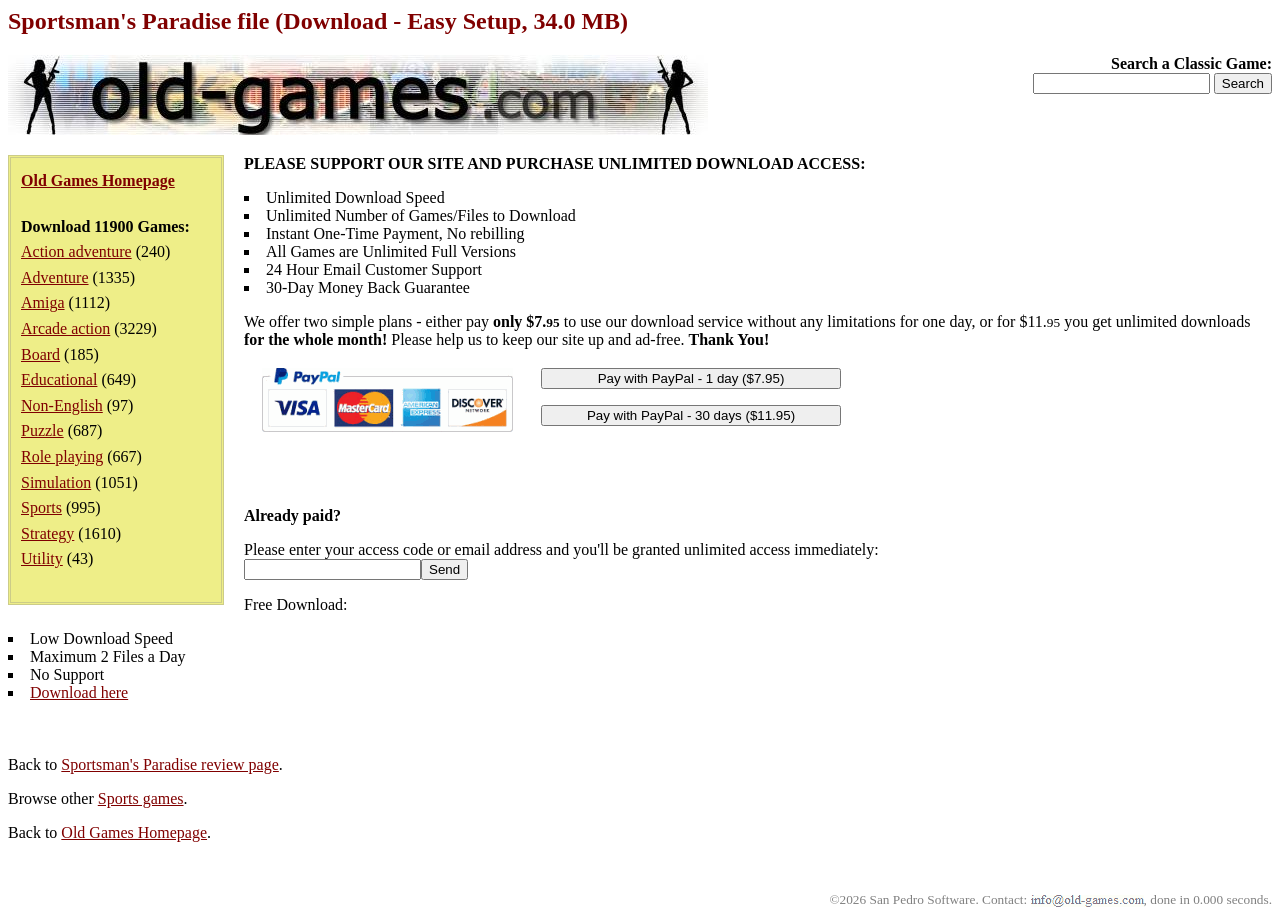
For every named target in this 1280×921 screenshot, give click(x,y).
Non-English (62, 405)
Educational (59, 379)
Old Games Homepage (134, 832)
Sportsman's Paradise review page (170, 764)
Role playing (62, 456)
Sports (41, 507)
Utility (42, 558)
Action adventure (76, 251)
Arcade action (65, 328)
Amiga (43, 302)
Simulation (56, 482)
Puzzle (42, 430)
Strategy (47, 533)
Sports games (141, 798)
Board (40, 354)
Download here (79, 692)
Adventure (55, 277)
